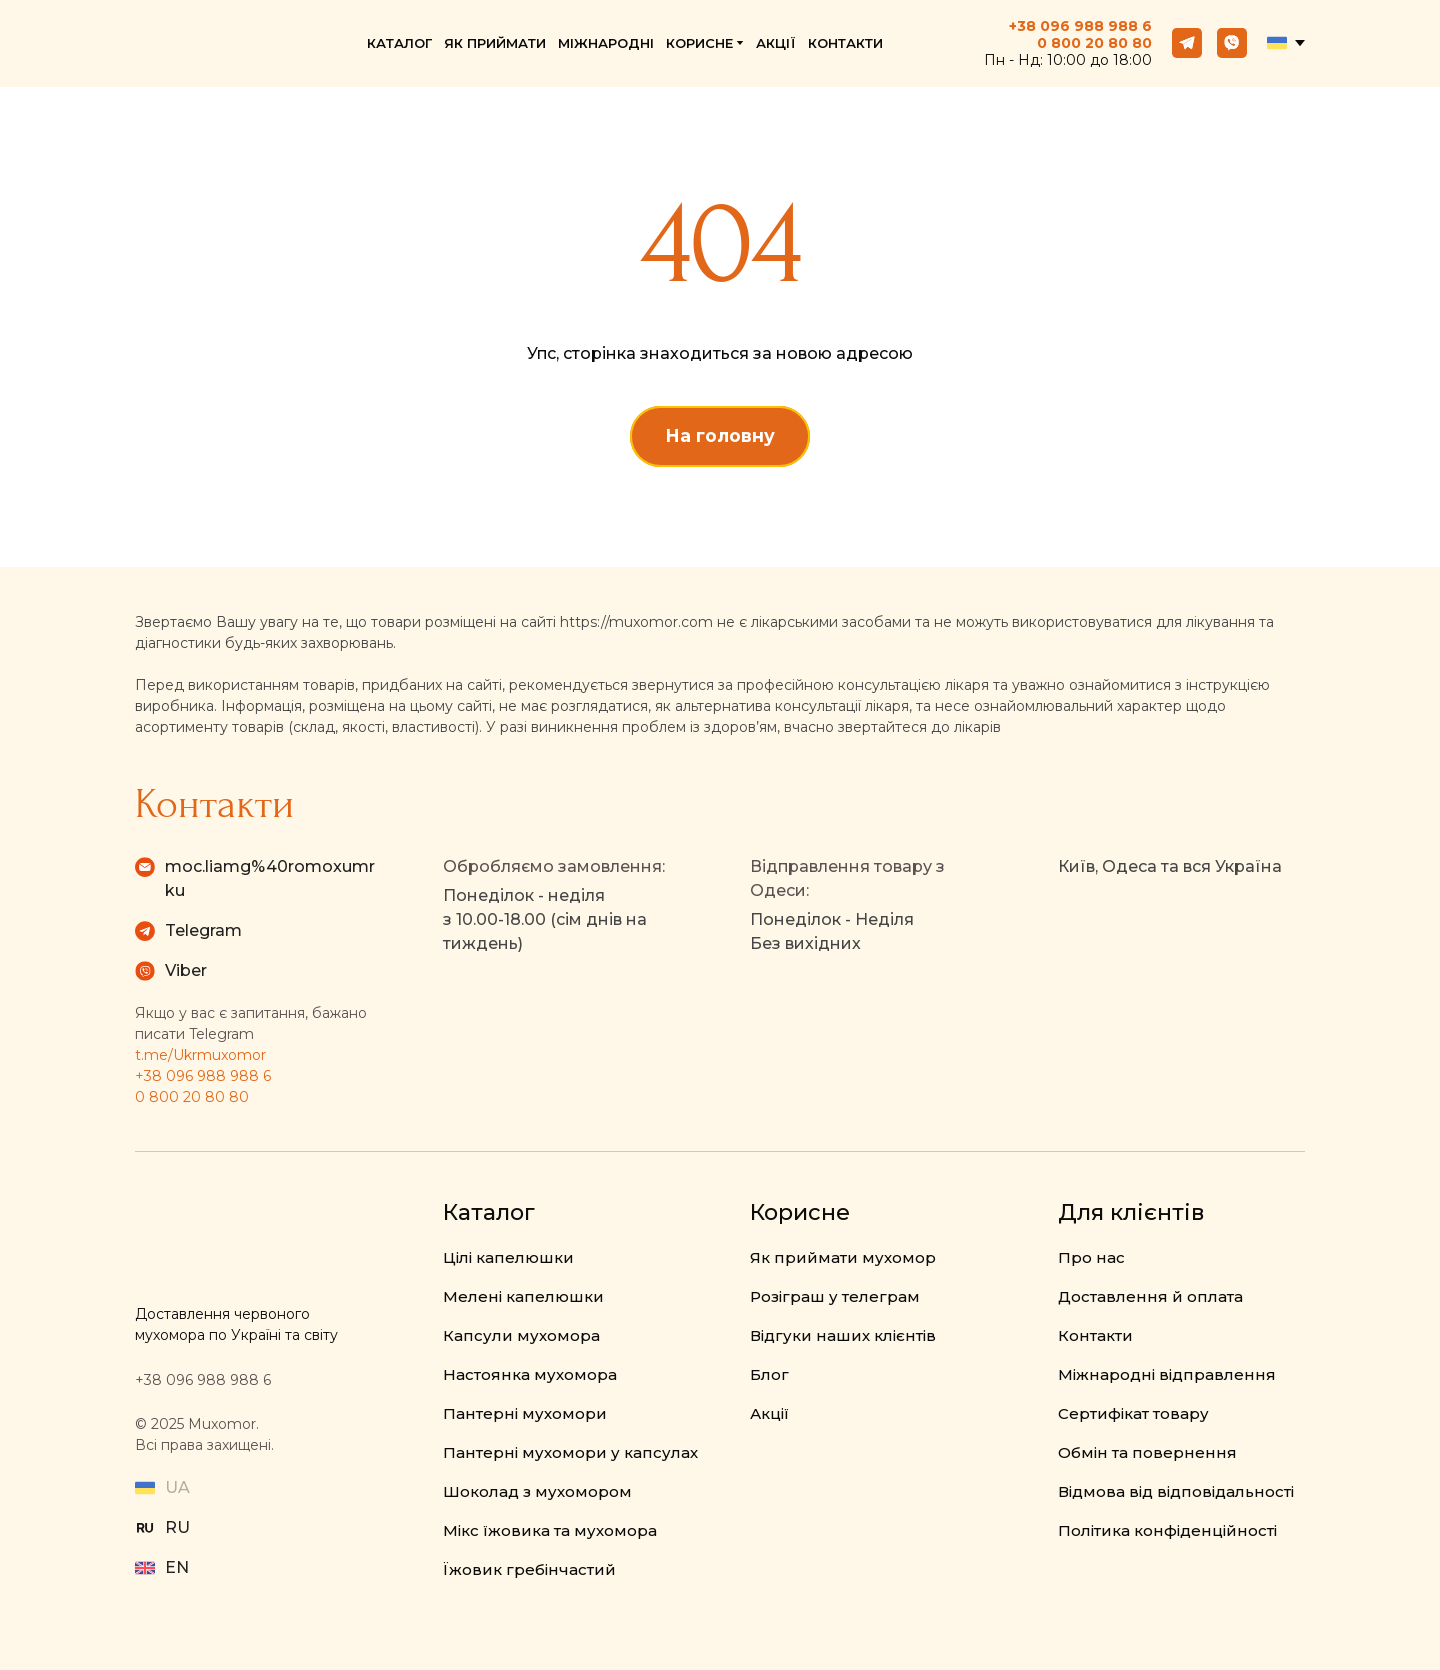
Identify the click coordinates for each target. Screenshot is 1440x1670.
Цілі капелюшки (508, 1257)
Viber (186, 970)
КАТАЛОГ (399, 43)
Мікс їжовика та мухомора (550, 1530)
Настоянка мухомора (530, 1374)
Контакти (1095, 1335)
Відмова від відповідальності (1176, 1491)
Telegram (203, 930)
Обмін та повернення (1147, 1452)
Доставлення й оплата (1150, 1296)
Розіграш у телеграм (835, 1296)
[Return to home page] (218, 43)
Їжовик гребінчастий (529, 1569)
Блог (769, 1374)
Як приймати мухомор (843, 1257)
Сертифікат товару (1133, 1413)
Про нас (1091, 1257)
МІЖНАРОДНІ (606, 43)
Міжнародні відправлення (1167, 1374)
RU (177, 1527)
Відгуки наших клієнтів (843, 1335)
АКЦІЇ (776, 43)
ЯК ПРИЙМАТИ (495, 43)
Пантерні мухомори (525, 1413)
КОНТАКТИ (845, 43)
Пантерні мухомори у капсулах (570, 1452)
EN (177, 1567)
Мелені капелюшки (523, 1296)
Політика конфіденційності (1167, 1530)
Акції (769, 1413)
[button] (1187, 43)
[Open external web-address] (145, 1528)
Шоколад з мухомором (537, 1491)
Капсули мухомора (521, 1335)
